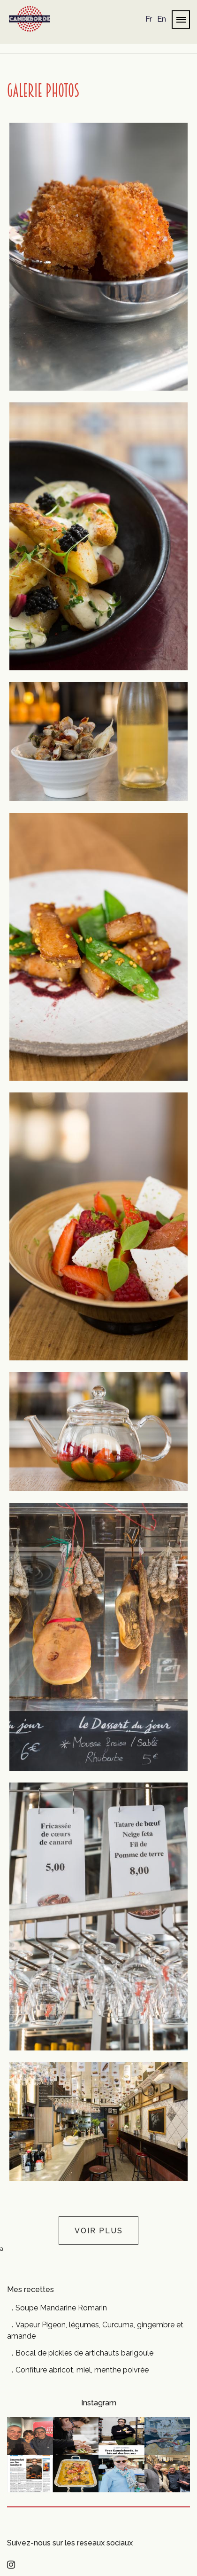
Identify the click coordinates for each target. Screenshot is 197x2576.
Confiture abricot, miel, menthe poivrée (82, 2369)
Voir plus (99, 2230)
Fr (148, 19)
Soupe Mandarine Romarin (61, 2307)
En (161, 19)
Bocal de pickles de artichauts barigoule (84, 2352)
